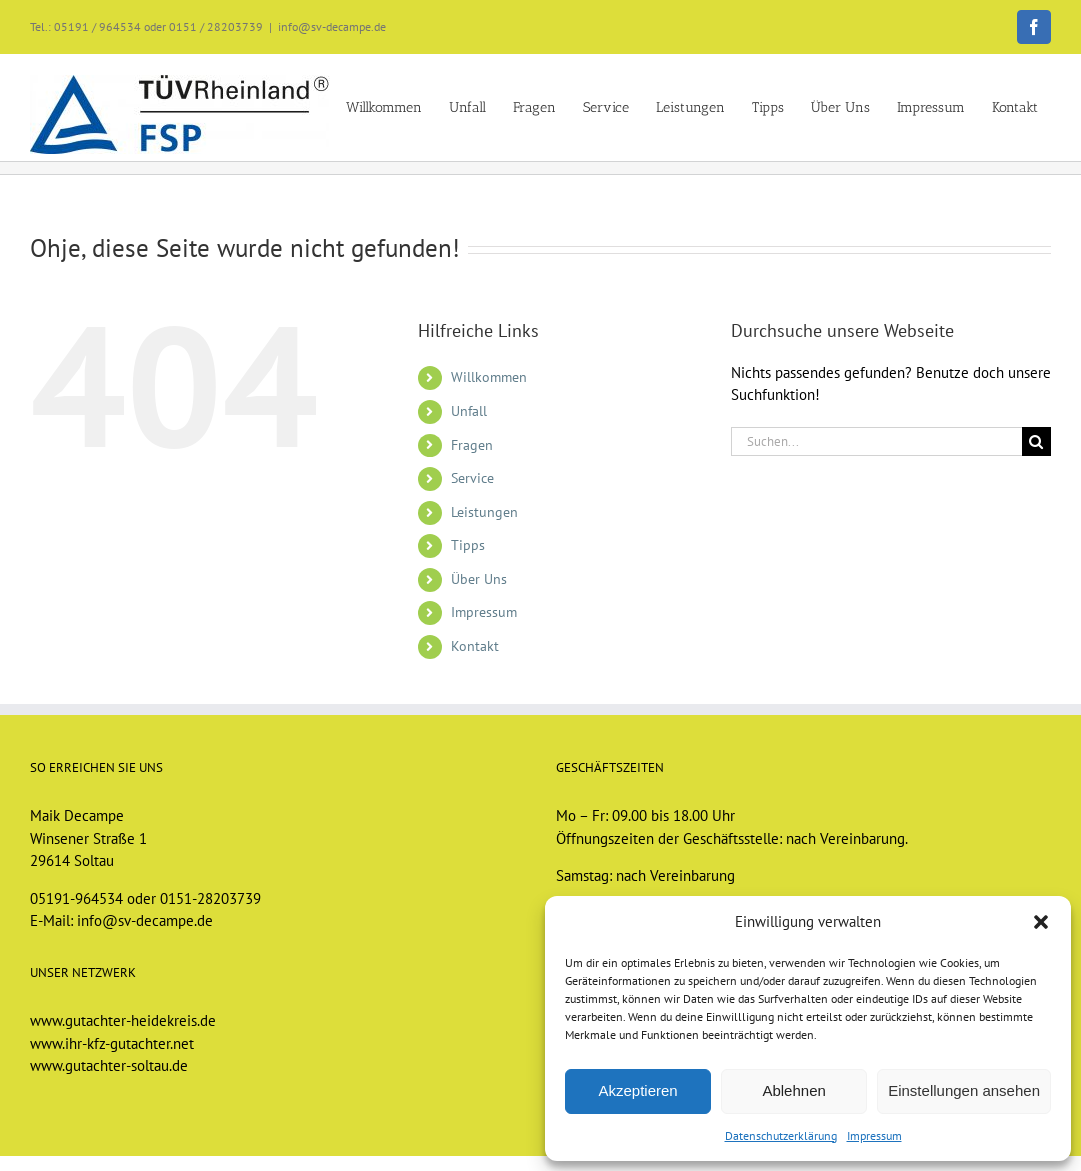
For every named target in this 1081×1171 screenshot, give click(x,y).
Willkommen (489, 377)
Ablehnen (793, 1090)
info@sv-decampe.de (332, 26)
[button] (1041, 922)
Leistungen (484, 512)
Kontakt (475, 646)
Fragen (472, 445)
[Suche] (1036, 441)
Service (472, 478)
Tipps (468, 545)
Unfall (469, 411)
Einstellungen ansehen (964, 1090)
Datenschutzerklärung (781, 1135)
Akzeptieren (637, 1090)
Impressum (874, 1135)
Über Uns (479, 579)
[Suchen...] (876, 441)
